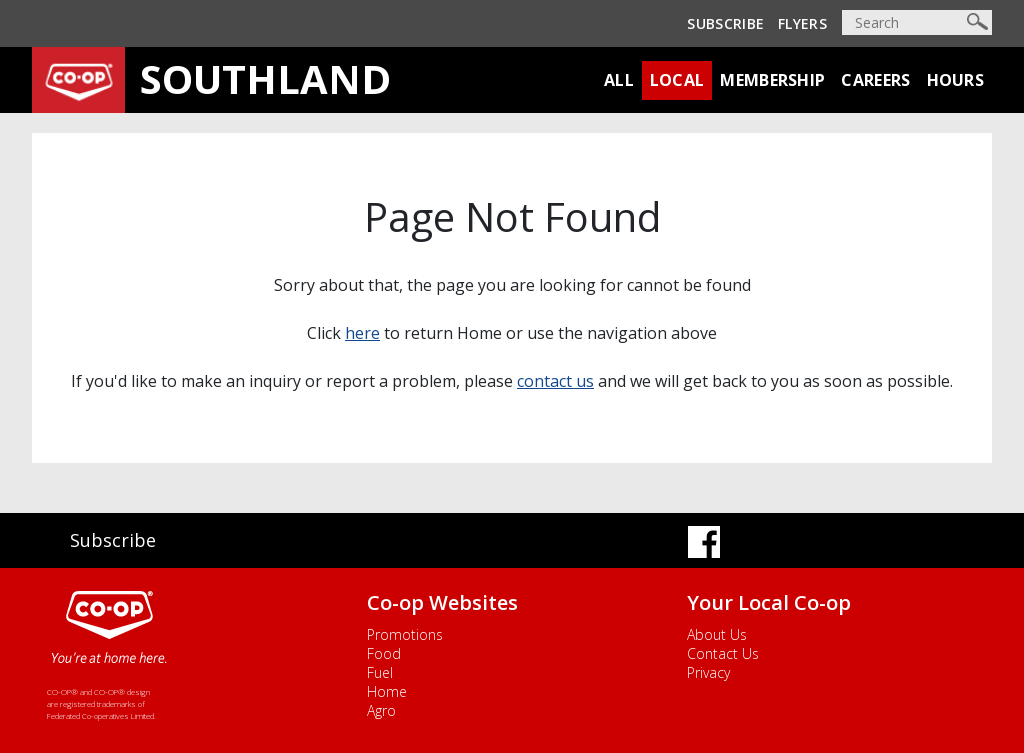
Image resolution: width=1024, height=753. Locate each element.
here (362, 333)
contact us (555, 381)
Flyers (802, 23)
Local (677, 80)
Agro (381, 710)
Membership (772, 80)
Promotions (405, 634)
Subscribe (725, 23)
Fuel (380, 672)
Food (384, 653)
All (619, 80)
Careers (875, 80)
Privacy (708, 672)
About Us (717, 634)
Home (387, 691)
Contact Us (723, 653)
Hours (956, 80)
